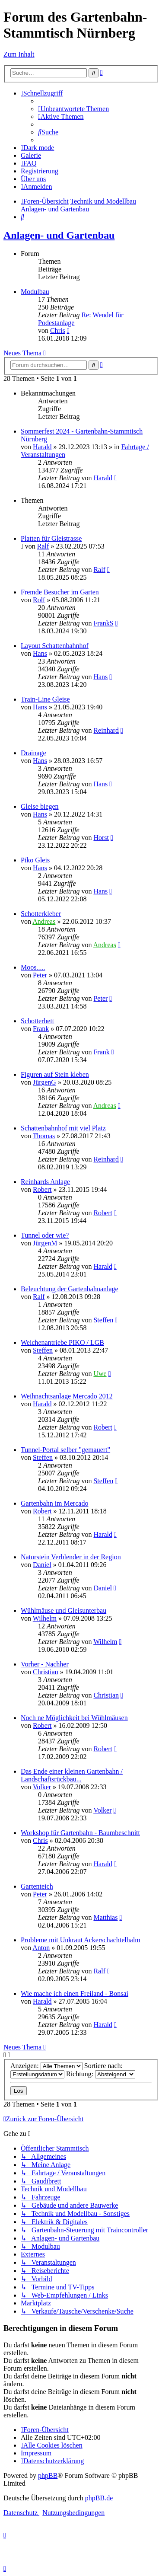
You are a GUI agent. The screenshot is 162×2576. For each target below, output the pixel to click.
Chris (57, 330)
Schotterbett (37, 1021)
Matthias (105, 1917)
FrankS (103, 623)
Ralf (43, 546)
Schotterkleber (41, 913)
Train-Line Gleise (45, 699)
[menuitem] (73, 108)
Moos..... (33, 967)
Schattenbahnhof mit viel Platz (63, 1128)
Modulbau (35, 291)
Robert (42, 1189)
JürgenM (45, 1243)
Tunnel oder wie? (45, 1235)
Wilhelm (45, 1618)
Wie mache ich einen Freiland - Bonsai (74, 1993)
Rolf (39, 599)
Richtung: (100, 2074)
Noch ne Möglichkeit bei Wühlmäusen (74, 1717)
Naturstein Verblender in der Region (71, 1557)
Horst (101, 837)
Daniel (42, 1564)
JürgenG (44, 1082)
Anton (41, 1947)
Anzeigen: (46, 2065)
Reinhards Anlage (45, 1181)
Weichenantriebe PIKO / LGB (62, 1342)
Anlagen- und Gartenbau (58, 235)
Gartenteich (37, 1886)
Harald (42, 446)
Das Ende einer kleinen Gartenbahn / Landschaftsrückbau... (72, 1775)
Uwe (99, 1373)
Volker (42, 1787)
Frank (41, 1028)
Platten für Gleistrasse (51, 538)
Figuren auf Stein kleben (55, 1074)
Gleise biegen (40, 806)
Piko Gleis (35, 860)
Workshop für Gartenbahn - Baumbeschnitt (80, 1832)
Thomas (44, 1136)
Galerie (31, 155)
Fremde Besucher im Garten (60, 592)
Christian (45, 1672)
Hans (40, 653)
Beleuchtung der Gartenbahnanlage (69, 1289)
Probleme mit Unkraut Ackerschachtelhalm (80, 1940)
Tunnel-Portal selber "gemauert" (65, 1449)
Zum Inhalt (19, 54)
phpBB (47, 2475)
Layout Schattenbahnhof (55, 645)
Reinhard (106, 730)
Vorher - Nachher (45, 1664)
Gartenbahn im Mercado (54, 1503)
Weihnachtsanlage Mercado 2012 (67, 1396)
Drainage (33, 753)
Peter (40, 975)
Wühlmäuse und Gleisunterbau (63, 1610)
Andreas (43, 921)
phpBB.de (99, 2498)
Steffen (103, 1320)
